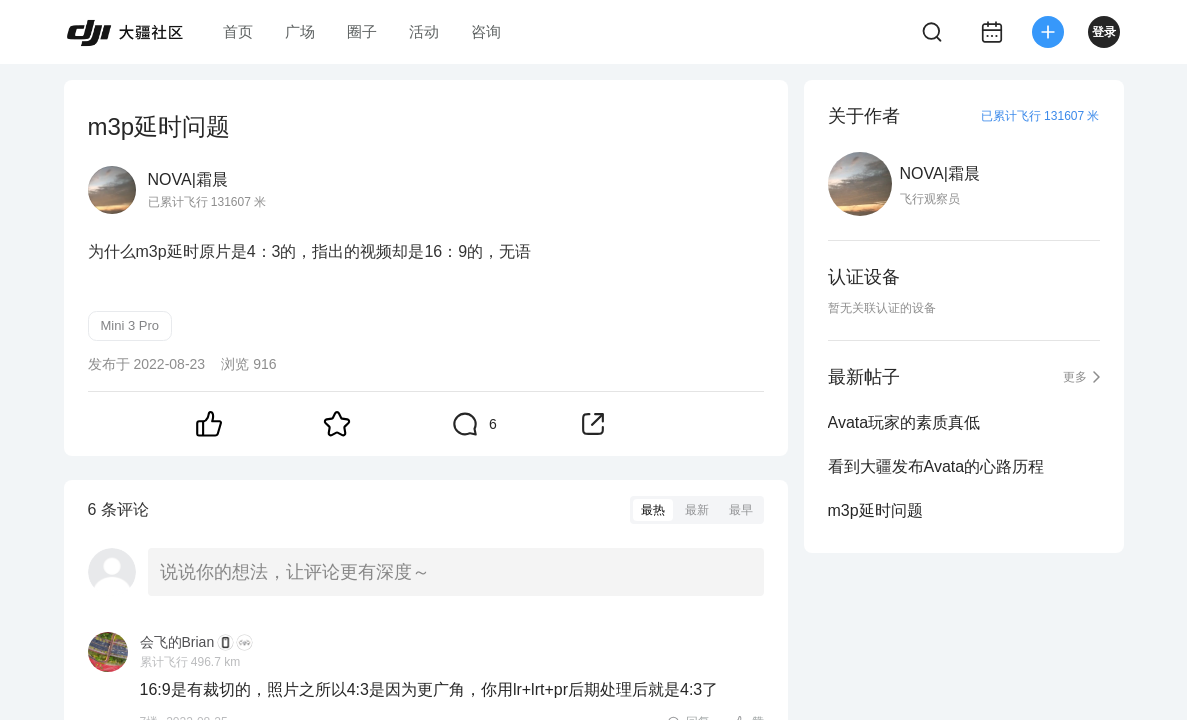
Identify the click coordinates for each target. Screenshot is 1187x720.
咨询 (486, 31)
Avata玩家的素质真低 (904, 422)
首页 (238, 31)
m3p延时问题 (875, 510)
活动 (424, 31)
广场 (300, 31)
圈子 (362, 31)
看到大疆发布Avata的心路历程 (936, 466)
